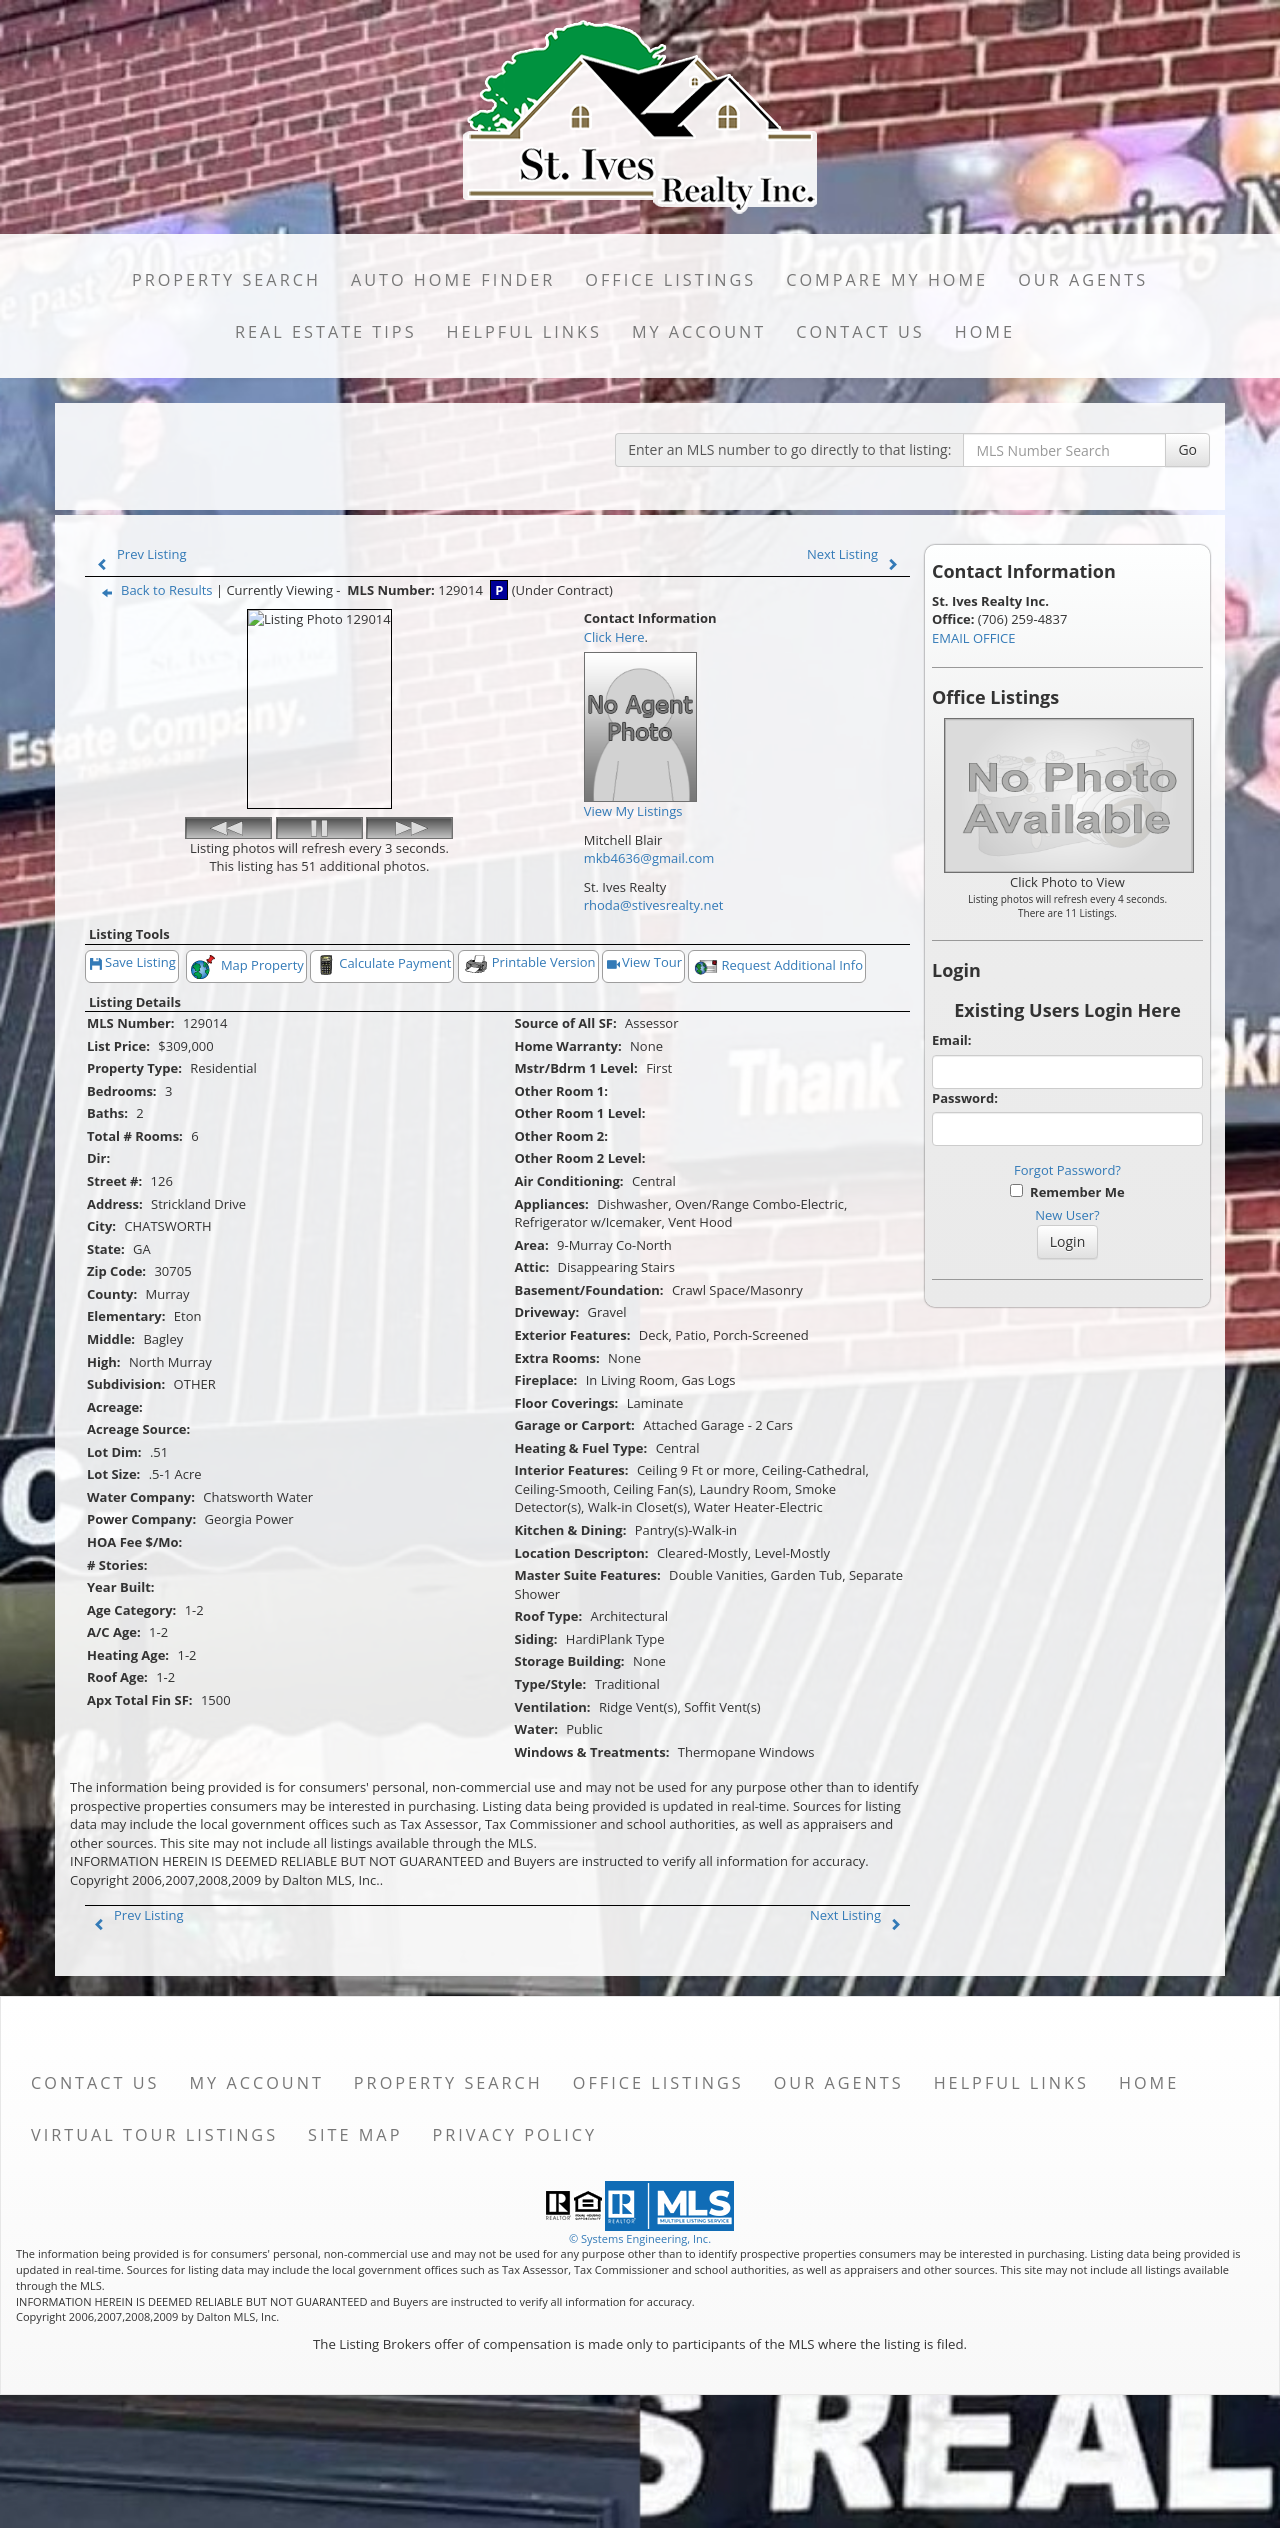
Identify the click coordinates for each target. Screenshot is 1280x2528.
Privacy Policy (514, 2247)
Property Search (226, 280)
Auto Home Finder (453, 280)
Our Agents (1083, 280)
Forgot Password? (1067, 1170)
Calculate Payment (382, 1077)
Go (1187, 449)
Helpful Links (524, 332)
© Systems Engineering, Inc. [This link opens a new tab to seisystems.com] (640, 2350)
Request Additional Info (777, 1079)
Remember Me (1067, 1192)
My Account (699, 332)
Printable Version (529, 1076)
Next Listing (857, 554)
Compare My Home (887, 280)
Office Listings (670, 280)
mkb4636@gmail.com (649, 858)
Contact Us (860, 332)
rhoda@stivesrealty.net (654, 905)
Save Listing (133, 1076)
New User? (1067, 1215)
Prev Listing (137, 554)
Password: (965, 1098)
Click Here (614, 637)
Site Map (355, 2247)
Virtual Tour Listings (154, 2247)
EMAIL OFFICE (974, 638)
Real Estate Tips (326, 332)
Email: (952, 1040)
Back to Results (153, 590)
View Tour (645, 1076)
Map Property (246, 1079)
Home (985, 332)
